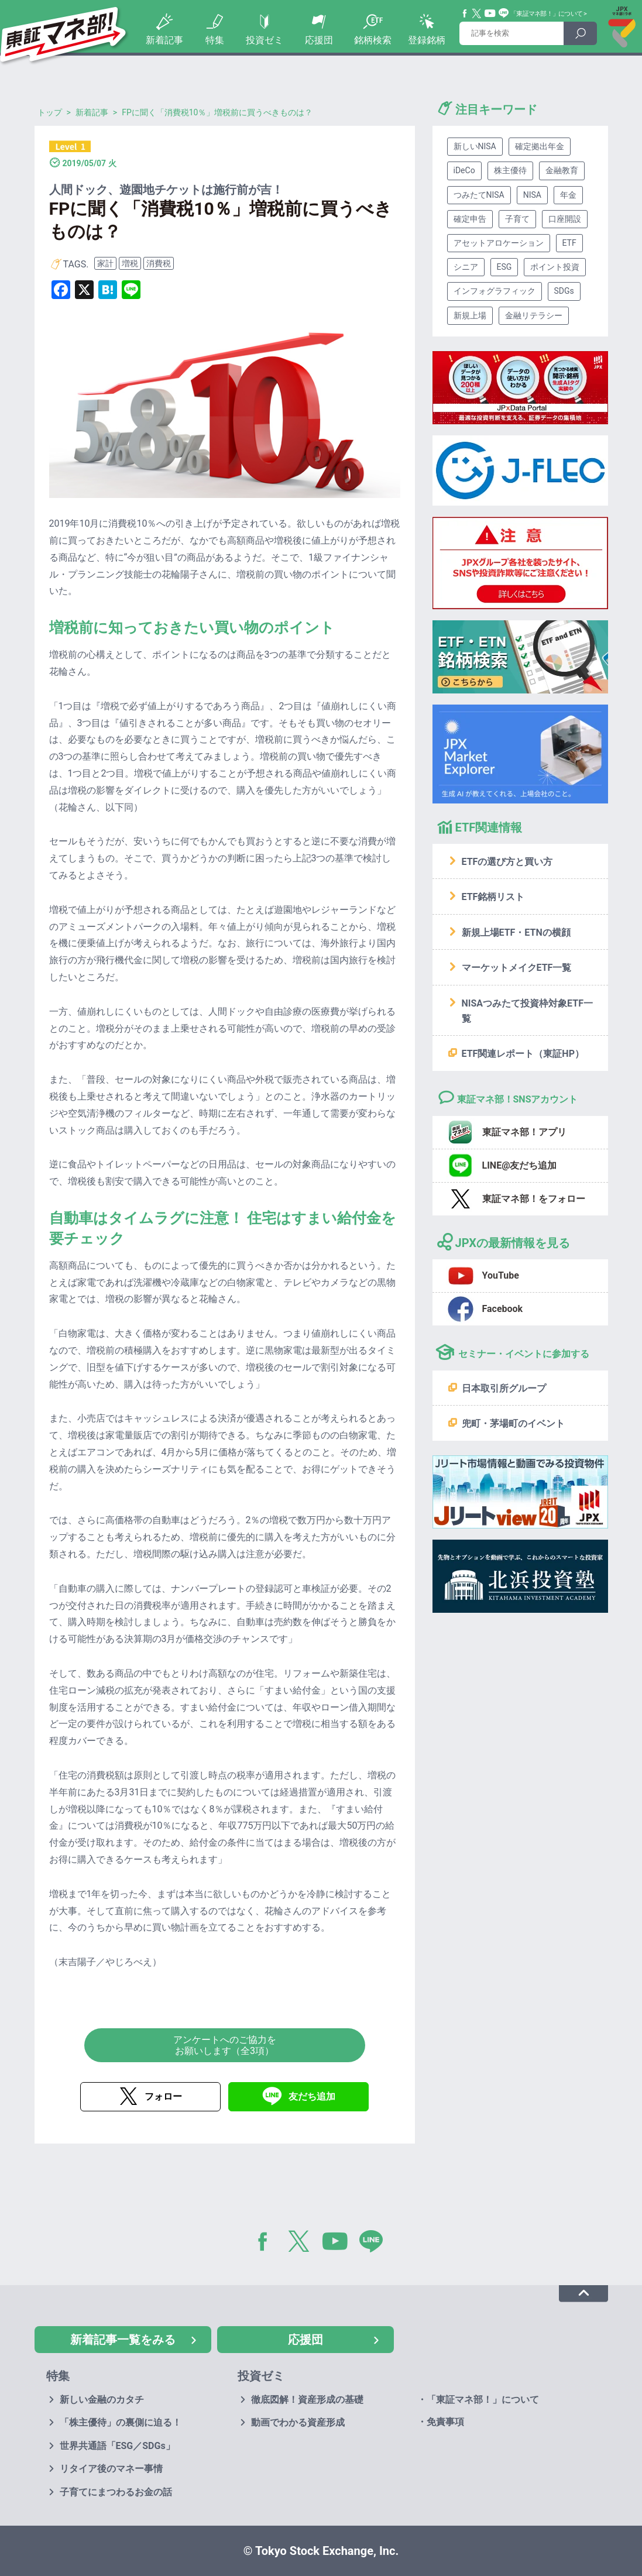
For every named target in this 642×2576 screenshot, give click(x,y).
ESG (504, 267)
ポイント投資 (554, 267)
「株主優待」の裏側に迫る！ (120, 2422)
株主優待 (510, 170)
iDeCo (464, 170)
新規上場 (470, 315)
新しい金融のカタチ (102, 2399)
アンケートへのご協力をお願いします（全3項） (224, 2045)
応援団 (319, 40)
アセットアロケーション (499, 243)
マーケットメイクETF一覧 (517, 967)
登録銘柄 (426, 40)
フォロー (163, 2096)
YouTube (490, 13)
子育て (517, 219)
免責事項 (445, 2421)
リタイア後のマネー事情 (111, 2468)
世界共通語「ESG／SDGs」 (117, 2445)
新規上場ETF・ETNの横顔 (516, 932)
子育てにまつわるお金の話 (116, 2492)
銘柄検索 (373, 40)
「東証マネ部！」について (546, 14)
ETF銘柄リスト (493, 896)
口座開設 (564, 219)
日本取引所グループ (504, 1388)
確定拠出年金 (539, 146)
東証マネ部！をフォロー (533, 1198)
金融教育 (561, 170)
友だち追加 (312, 2096)
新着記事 (164, 40)
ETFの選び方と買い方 (507, 861)
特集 (214, 40)
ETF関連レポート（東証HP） (523, 1053)
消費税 (158, 263)
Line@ (504, 13)
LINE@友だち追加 (519, 1165)
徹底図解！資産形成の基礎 (307, 2399)
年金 (568, 195)
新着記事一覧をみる (123, 2340)
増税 (130, 263)
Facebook (465, 13)
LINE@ (375, 2243)
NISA (532, 195)
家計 (105, 263)
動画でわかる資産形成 (298, 2422)
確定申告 (470, 219)
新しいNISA (475, 146)
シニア (466, 267)
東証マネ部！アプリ (524, 1132)
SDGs (564, 291)
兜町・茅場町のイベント (513, 1423)
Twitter (477, 13)
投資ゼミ (264, 40)
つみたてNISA (479, 195)
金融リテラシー (533, 315)
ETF (569, 243)
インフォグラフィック (494, 291)
